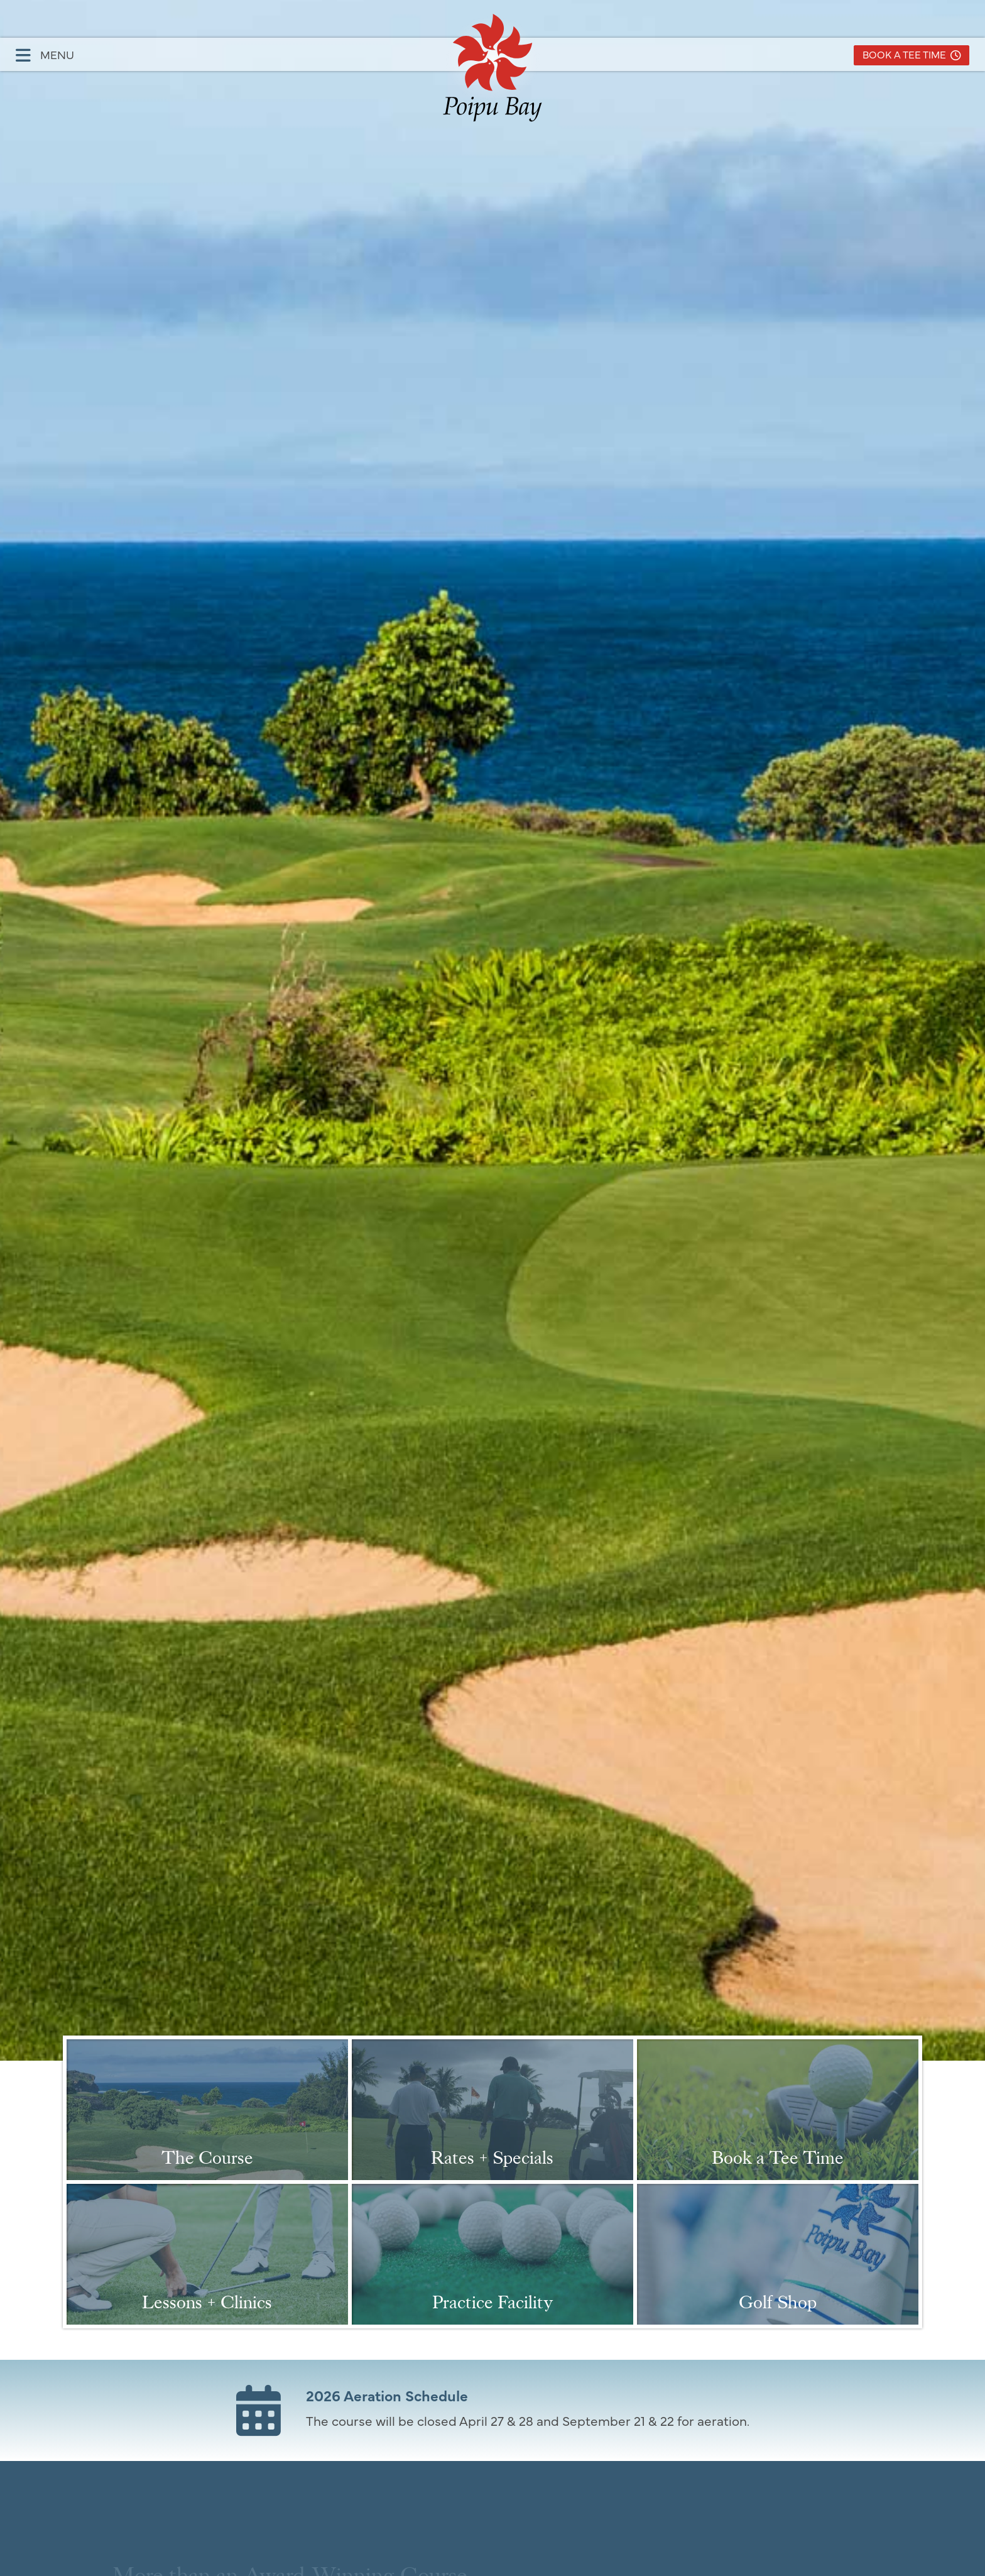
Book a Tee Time (912, 54)
